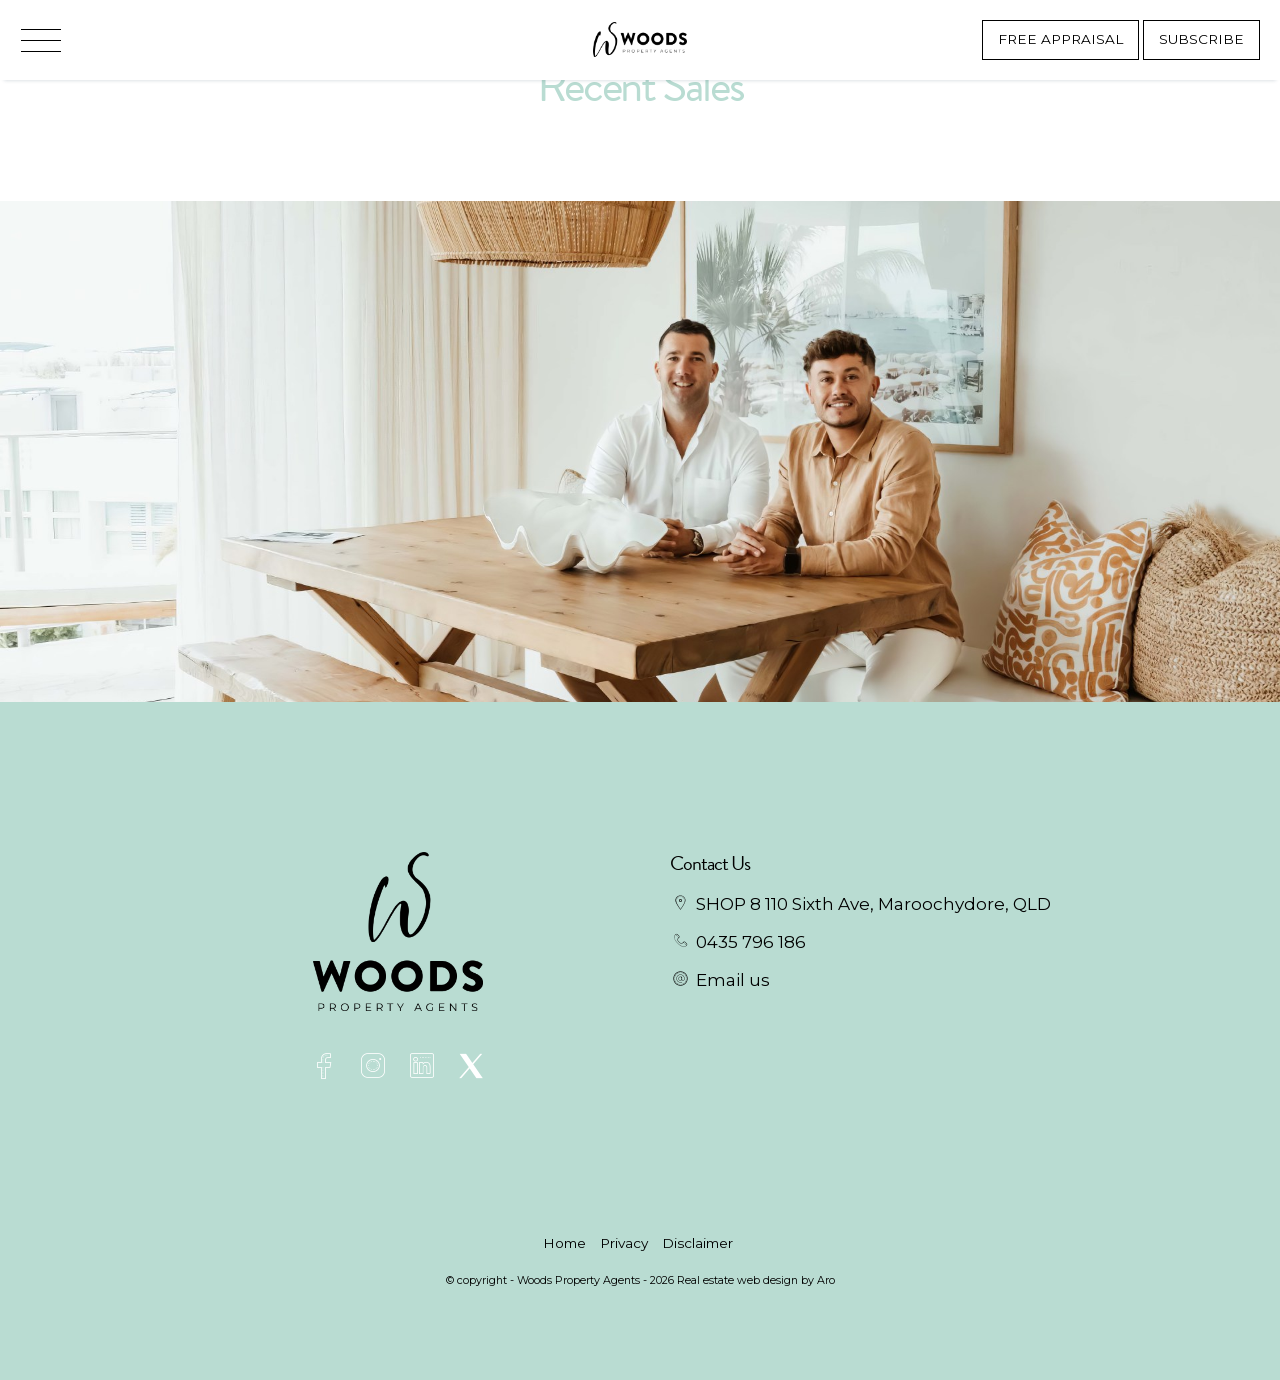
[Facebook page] (327, 1068)
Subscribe (1201, 39)
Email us (733, 980)
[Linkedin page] (426, 1068)
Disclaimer (697, 1243)
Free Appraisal (1060, 39)
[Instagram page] (376, 1068)
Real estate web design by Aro (756, 1280)
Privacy (624, 1243)
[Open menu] (41, 40)
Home (564, 1243)
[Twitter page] (471, 1068)
